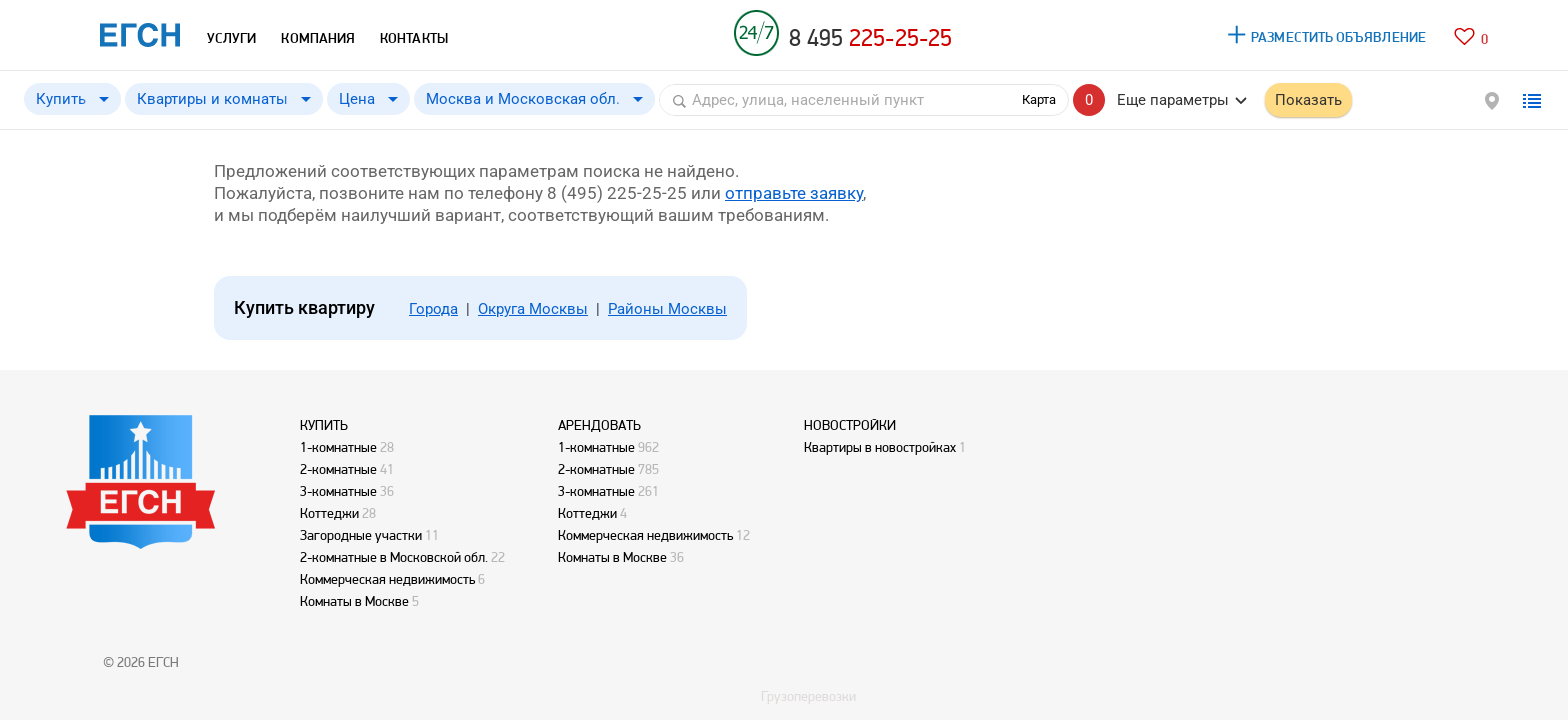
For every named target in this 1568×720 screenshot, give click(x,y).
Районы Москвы (667, 309)
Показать (1308, 100)
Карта (1039, 99)
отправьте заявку (794, 193)
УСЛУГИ (231, 38)
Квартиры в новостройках (880, 447)
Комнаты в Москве (354, 601)
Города (433, 309)
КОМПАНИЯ (318, 38)
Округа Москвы (533, 309)
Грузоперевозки (808, 696)
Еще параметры (1173, 100)
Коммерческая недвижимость (387, 579)
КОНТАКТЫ (414, 38)
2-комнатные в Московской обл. (394, 557)
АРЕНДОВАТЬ (599, 425)
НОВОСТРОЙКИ (850, 425)
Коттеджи (329, 513)
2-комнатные (338, 469)
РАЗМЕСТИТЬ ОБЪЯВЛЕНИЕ (1338, 37)
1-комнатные (338, 447)
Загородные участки (361, 535)
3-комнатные (338, 491)
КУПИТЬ (324, 425)
